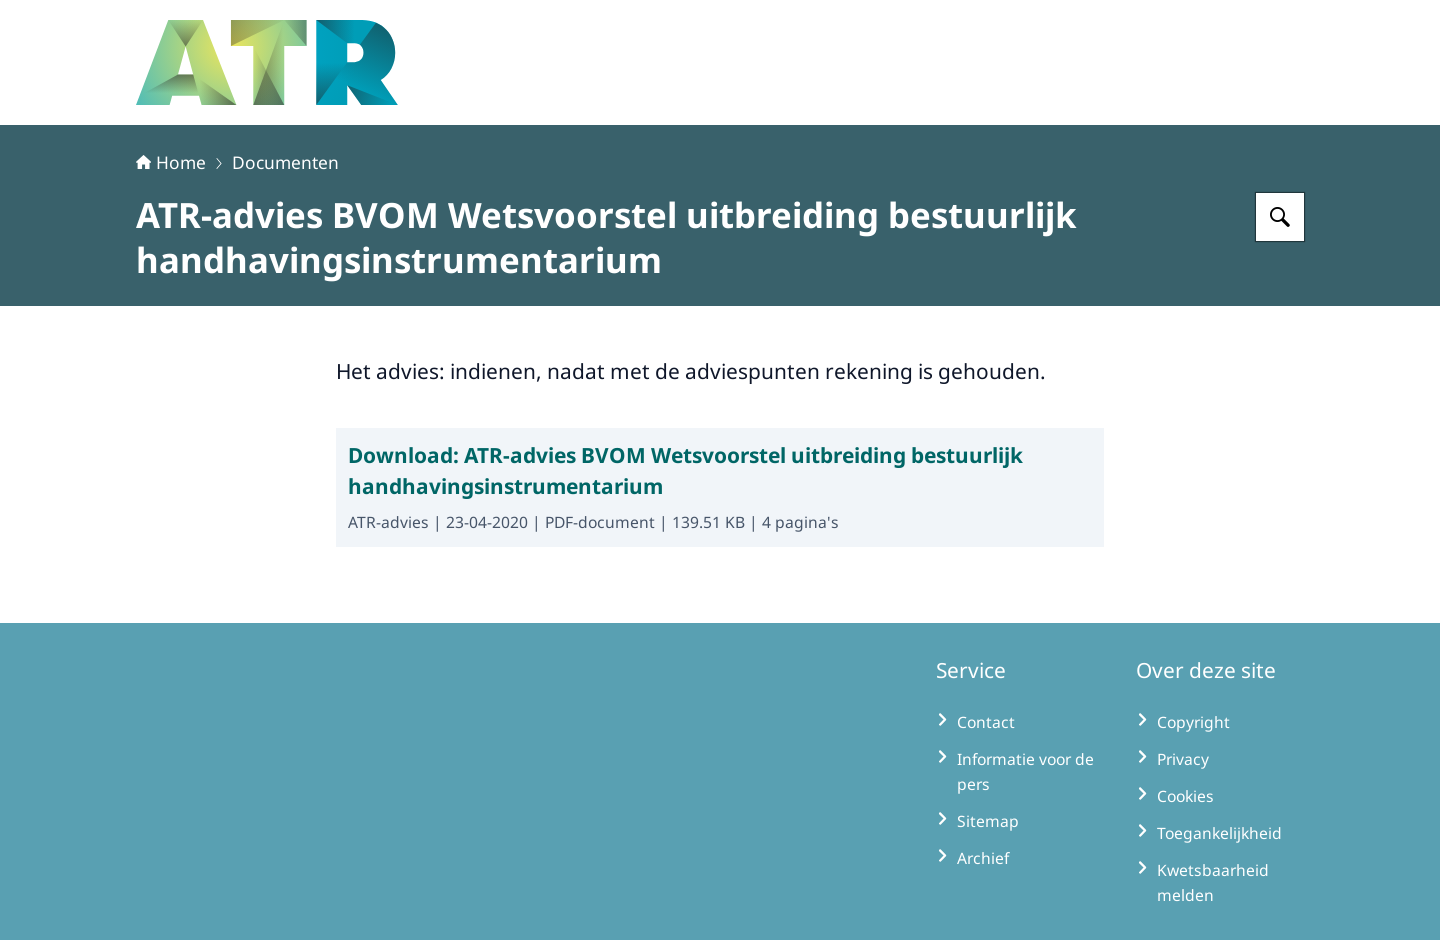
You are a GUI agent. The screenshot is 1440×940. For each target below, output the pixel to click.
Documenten (285, 162)
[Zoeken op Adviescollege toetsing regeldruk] (1280, 217)
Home (171, 162)
